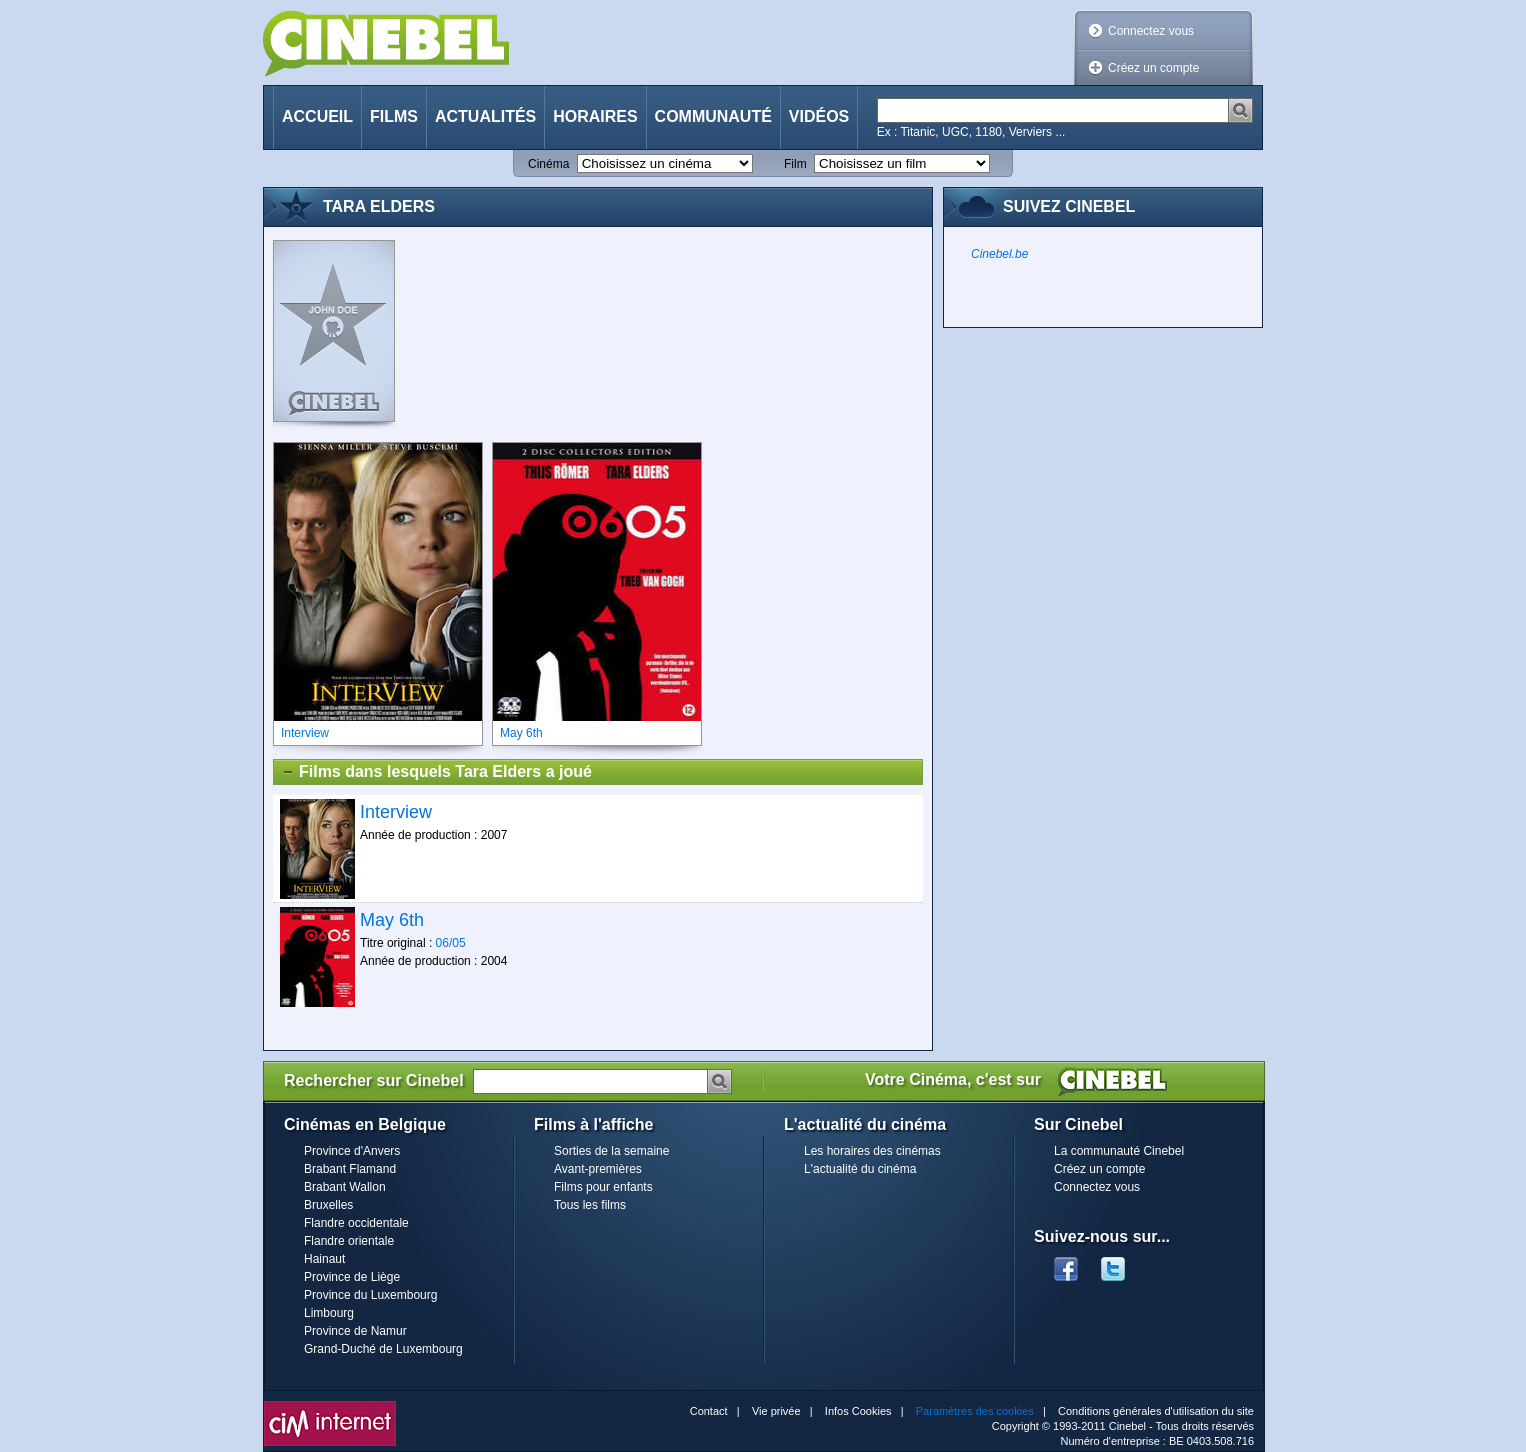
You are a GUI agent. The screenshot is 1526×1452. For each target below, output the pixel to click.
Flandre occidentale (356, 1223)
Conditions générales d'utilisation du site (1156, 1411)
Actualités (485, 116)
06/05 (451, 943)
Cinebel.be (999, 254)
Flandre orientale (349, 1241)
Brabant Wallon (345, 1187)
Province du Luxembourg (370, 1295)
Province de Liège (352, 1277)
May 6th (392, 920)
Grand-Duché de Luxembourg (383, 1349)
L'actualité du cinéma (860, 1169)
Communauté (713, 116)
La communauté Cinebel (1119, 1151)
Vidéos (819, 116)
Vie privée (776, 1411)
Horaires (595, 116)
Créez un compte (1153, 68)
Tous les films (590, 1205)
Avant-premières (598, 1169)
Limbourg (329, 1313)
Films (394, 116)
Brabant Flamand (350, 1169)
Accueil (317, 116)
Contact (709, 1411)
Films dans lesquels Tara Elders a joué (436, 772)
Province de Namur (355, 1331)
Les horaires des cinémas (872, 1151)
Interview (396, 812)
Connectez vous (1151, 31)
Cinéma (548, 164)
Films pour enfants (603, 1187)
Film (795, 164)
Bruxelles (328, 1205)
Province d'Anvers (352, 1151)
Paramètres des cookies (975, 1411)
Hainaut (324, 1259)
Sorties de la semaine (611, 1151)
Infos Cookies (858, 1411)
